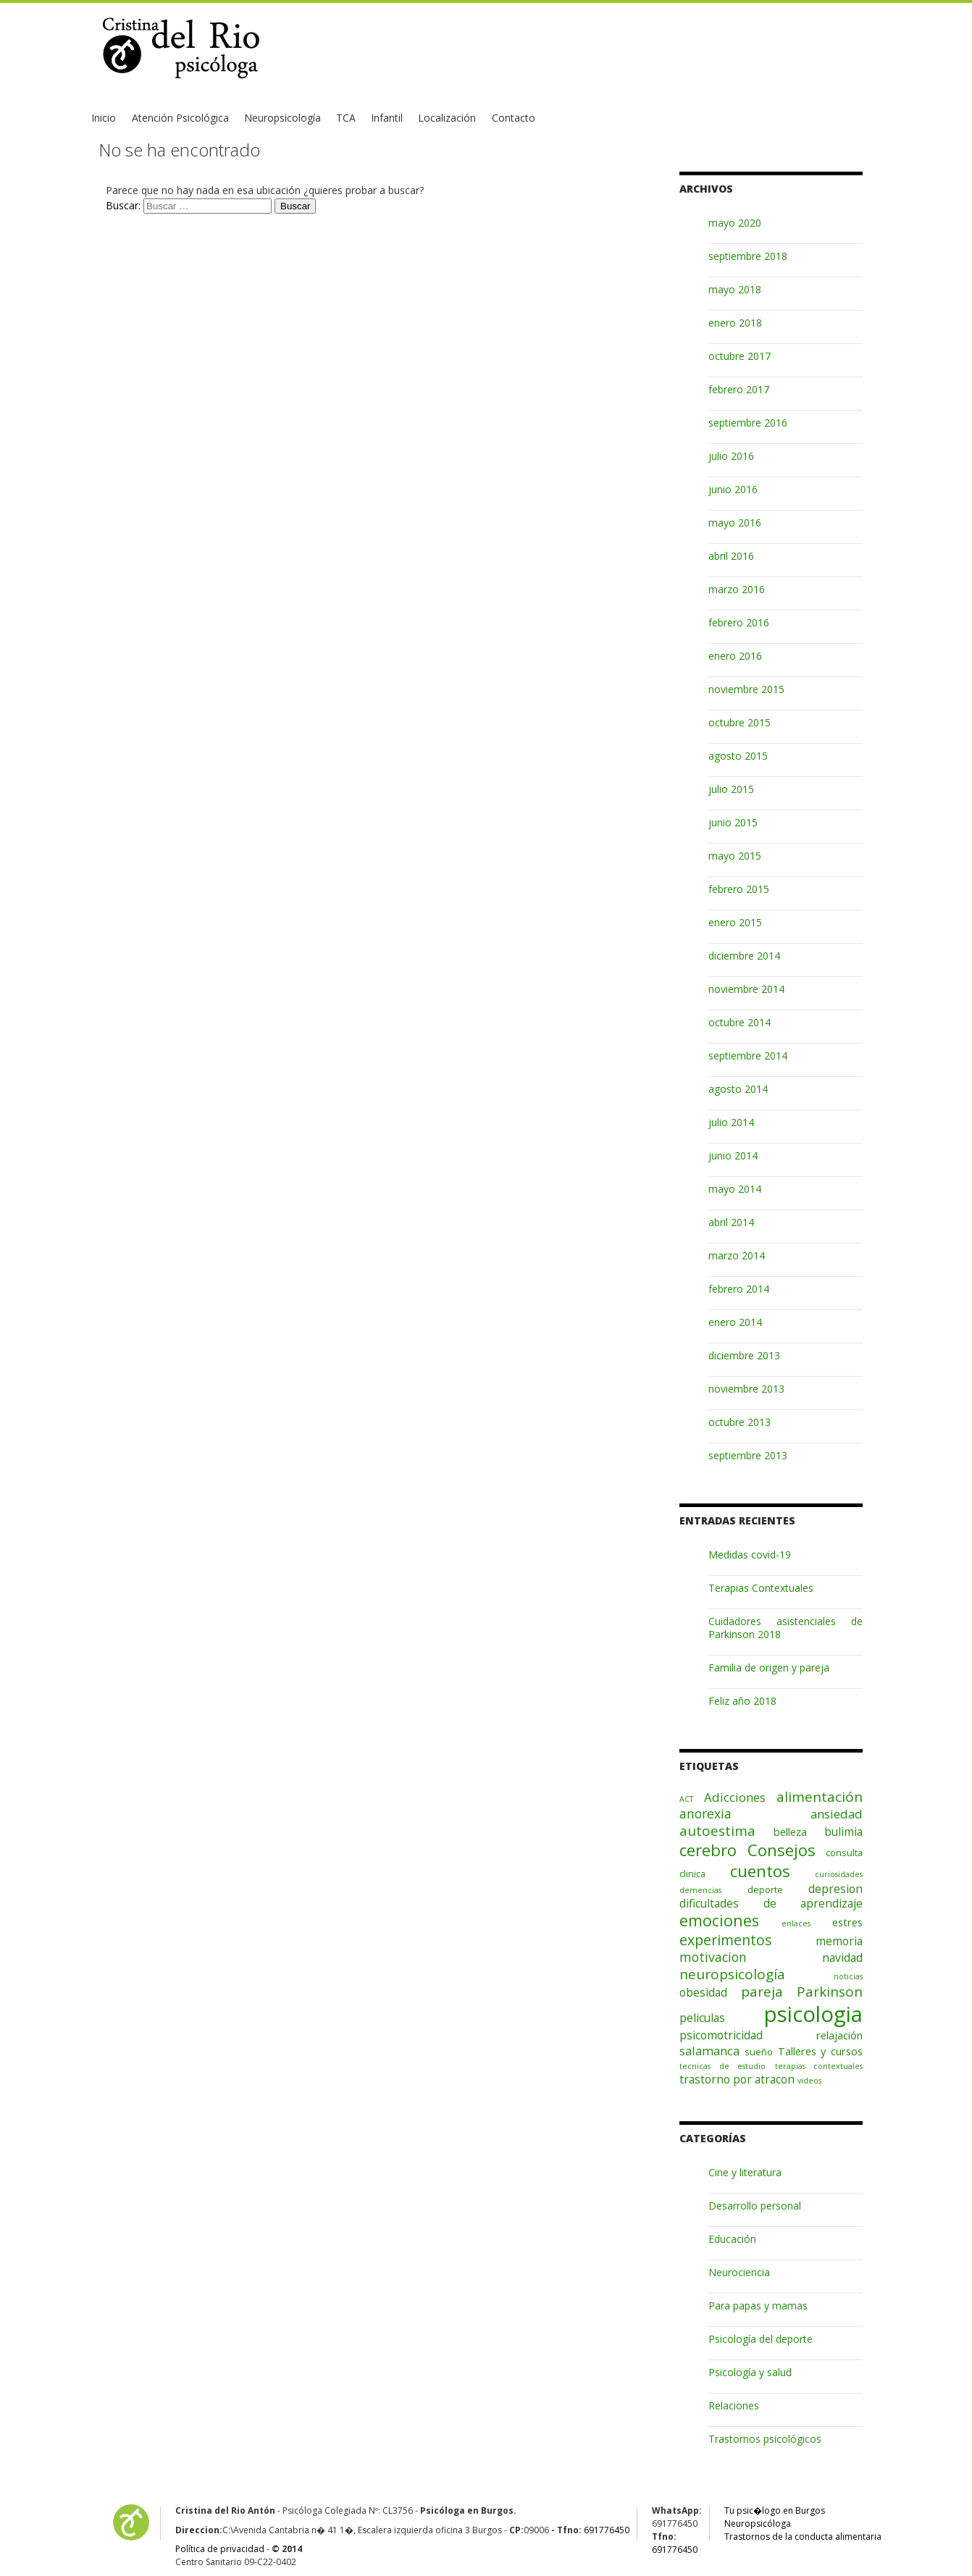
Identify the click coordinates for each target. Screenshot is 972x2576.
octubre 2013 (739, 1422)
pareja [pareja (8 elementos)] (762, 1991)
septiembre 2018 (747, 256)
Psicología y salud (750, 2372)
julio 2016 (731, 456)
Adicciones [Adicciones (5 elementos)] (735, 1797)
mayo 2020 (734, 223)
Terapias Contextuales (760, 1588)
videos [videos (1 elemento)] (809, 2081)
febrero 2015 (738, 889)
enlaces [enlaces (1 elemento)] (796, 1923)
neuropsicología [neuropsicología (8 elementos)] (732, 1974)
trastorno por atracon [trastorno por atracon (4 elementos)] (737, 2079)
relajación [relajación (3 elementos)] (839, 2035)
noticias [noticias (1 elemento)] (848, 1976)
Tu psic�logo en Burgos (774, 2510)
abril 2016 (731, 556)
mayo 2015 (734, 856)
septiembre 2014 (747, 1055)
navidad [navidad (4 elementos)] (842, 1957)
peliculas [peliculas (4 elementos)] (702, 2018)
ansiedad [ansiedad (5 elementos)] (836, 1813)
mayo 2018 (734, 289)
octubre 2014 (739, 1022)
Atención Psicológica (180, 118)
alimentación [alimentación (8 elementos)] (819, 1796)
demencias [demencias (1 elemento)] (700, 1890)
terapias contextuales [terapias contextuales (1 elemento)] (819, 2066)
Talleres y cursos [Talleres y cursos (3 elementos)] (820, 2051)
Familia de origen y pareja (768, 1667)
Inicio (103, 118)
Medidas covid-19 (749, 1554)
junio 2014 (733, 1155)
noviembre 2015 (746, 689)
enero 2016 (735, 656)
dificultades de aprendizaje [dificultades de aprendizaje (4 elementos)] (771, 1903)
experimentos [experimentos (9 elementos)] (725, 1940)
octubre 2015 (739, 722)
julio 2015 (731, 789)
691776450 (606, 2530)
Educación (732, 2239)
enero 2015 (735, 922)
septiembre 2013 (747, 1455)
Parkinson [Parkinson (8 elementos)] (830, 1991)
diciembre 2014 (744, 955)
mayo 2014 (734, 1189)
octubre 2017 (739, 356)
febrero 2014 (738, 1289)
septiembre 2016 (747, 422)
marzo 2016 (736, 589)
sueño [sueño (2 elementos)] (759, 2051)
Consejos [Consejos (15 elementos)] (781, 1849)
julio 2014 (731, 1122)
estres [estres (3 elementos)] (847, 1922)
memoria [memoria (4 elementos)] (839, 1941)
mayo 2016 (734, 522)
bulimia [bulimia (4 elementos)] (843, 1831)
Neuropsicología (282, 118)
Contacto (513, 118)
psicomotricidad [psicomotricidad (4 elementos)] (721, 2035)
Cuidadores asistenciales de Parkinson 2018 (785, 1627)
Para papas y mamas (758, 2305)
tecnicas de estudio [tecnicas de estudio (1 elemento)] (722, 2066)
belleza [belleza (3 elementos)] (790, 1832)
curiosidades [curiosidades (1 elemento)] (839, 1874)
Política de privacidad (219, 2549)
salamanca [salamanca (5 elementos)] (709, 2050)
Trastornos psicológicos (764, 2439)
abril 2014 (731, 1222)
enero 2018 (735, 323)
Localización (447, 118)
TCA (346, 118)
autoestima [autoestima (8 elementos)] (717, 1830)
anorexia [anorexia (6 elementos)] (705, 1813)
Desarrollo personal (754, 2205)
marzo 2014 (736, 1255)
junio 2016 (733, 489)
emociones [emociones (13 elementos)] (719, 1920)
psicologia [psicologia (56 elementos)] (813, 2014)
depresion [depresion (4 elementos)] (835, 1889)
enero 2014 (735, 1322)
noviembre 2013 (746, 1389)
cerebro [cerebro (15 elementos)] (708, 1849)
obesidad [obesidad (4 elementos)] (703, 1992)
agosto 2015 (738, 756)
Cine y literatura (745, 2172)
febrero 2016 (738, 622)
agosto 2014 (738, 1089)
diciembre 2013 (744, 1355)
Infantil (387, 118)
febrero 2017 (738, 389)
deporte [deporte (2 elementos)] (765, 1889)
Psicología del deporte (760, 2339)
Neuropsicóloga (757, 2523)
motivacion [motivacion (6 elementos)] (713, 1956)
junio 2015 (733, 822)
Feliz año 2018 (742, 1701)
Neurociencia (739, 2272)
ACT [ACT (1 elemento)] (686, 1799)
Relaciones (733, 2405)
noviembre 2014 (746, 989)
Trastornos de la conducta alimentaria (802, 2536)
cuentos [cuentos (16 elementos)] (760, 1871)
